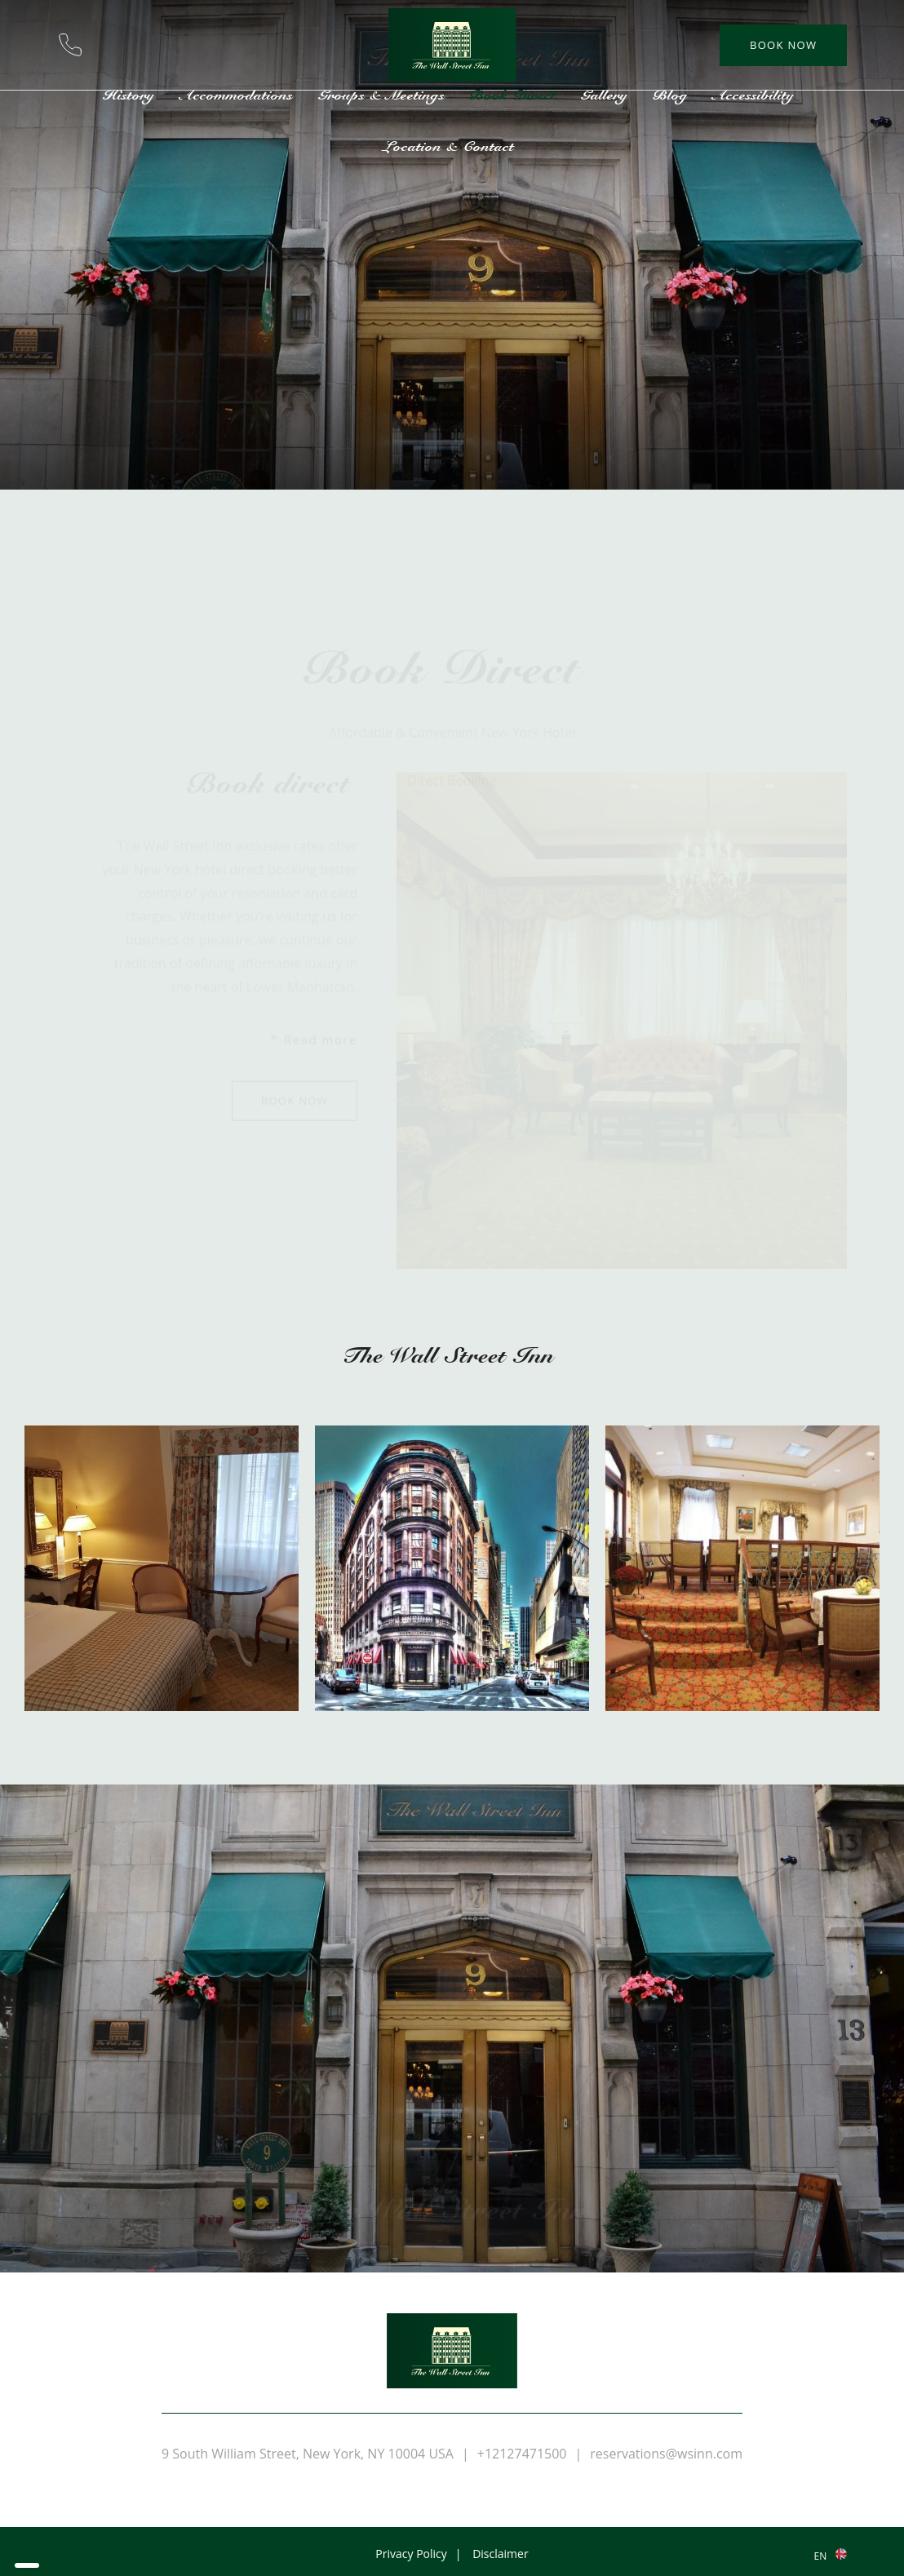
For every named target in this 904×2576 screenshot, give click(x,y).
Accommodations (239, 95)
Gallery (607, 95)
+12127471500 (70, 45)
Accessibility (757, 95)
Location (155, 45)
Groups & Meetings (384, 95)
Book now (783, 45)
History (132, 95)
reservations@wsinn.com (113, 45)
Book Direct (515, 95)
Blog (673, 95)
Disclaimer (500, 2553)
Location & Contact (452, 146)
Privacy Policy (410, 2553)
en (819, 2556)
